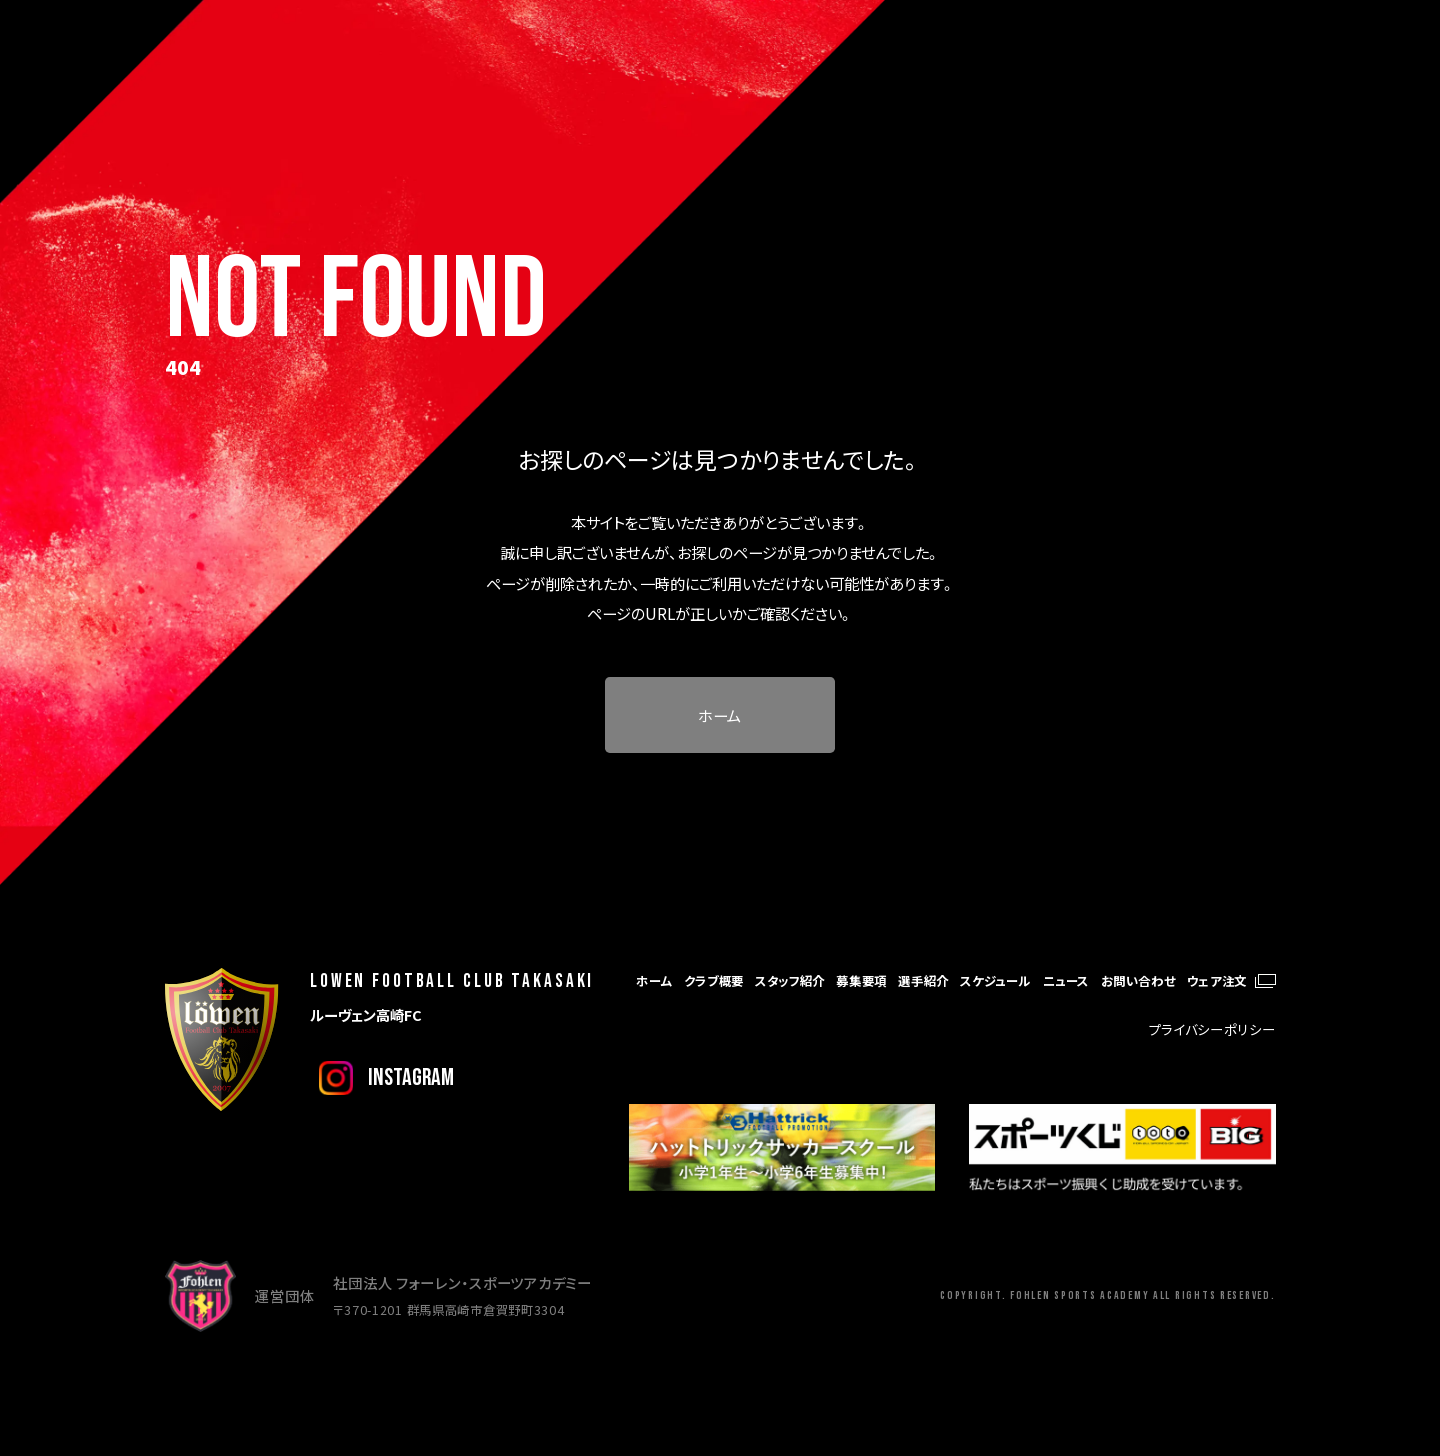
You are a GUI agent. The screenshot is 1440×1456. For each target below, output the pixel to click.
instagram (411, 1077)
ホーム (719, 715)
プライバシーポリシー (1212, 1029)
